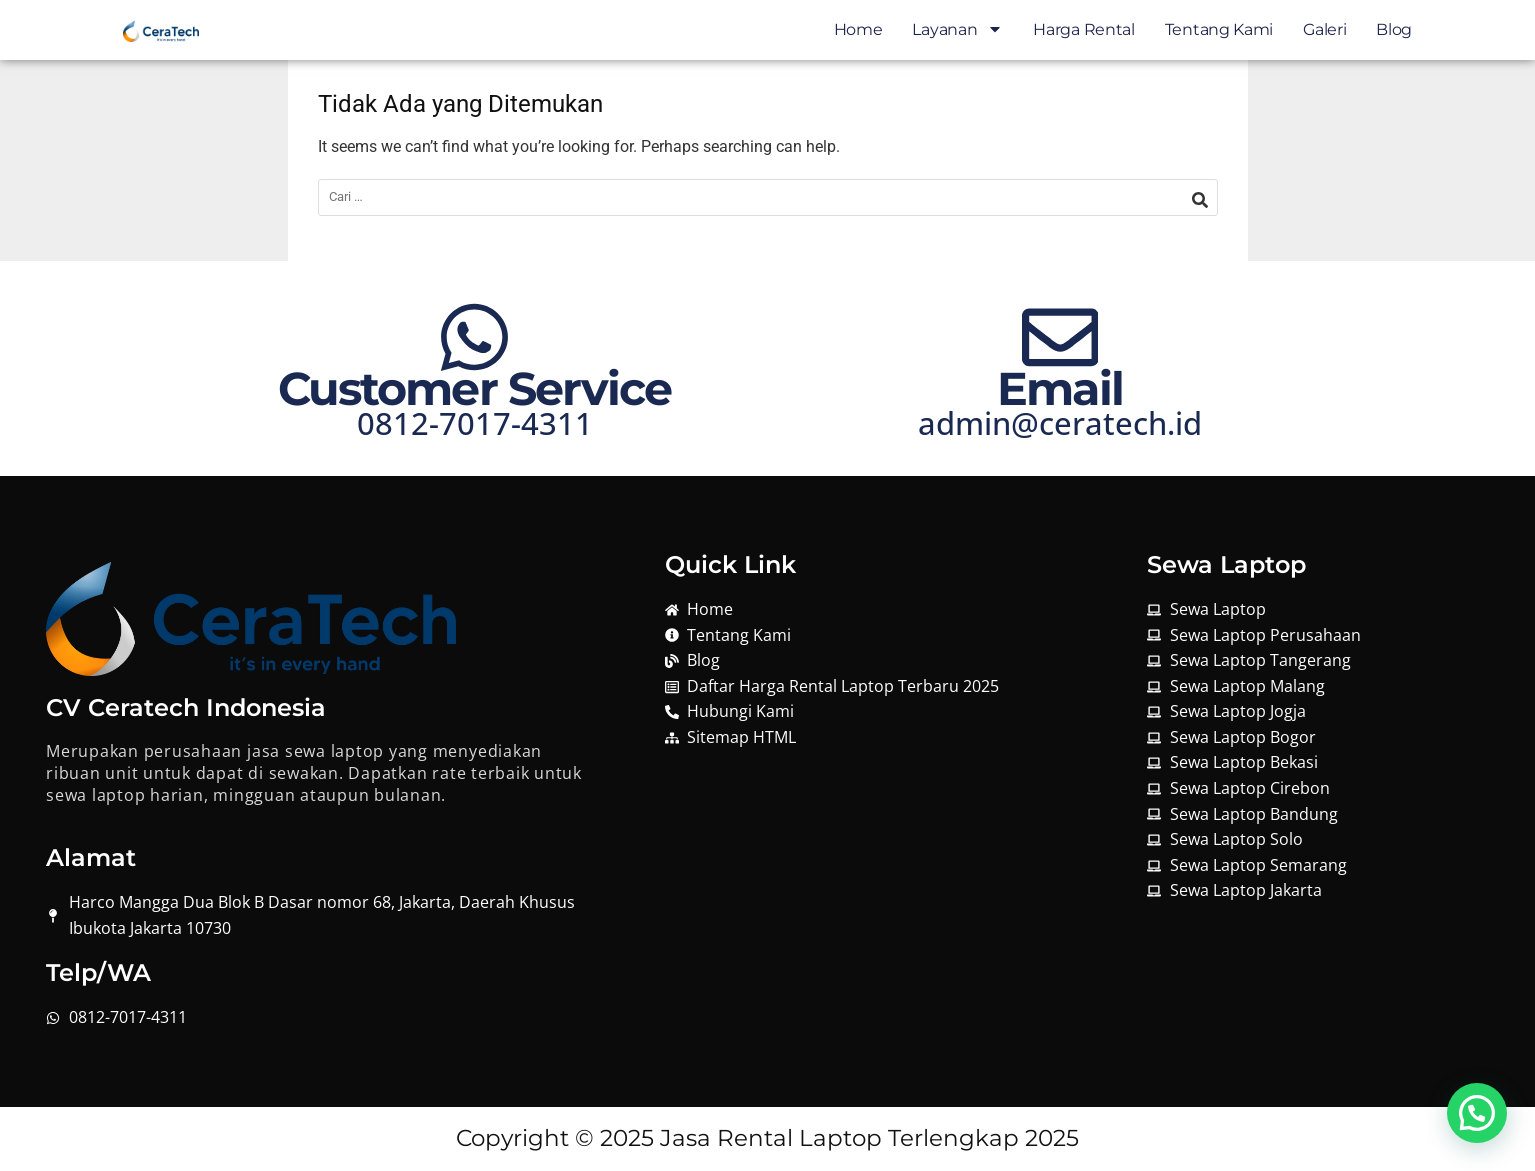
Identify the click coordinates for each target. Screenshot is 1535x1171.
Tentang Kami (1219, 29)
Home (858, 29)
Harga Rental (1083, 29)
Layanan (957, 30)
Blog (1394, 29)
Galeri (1324, 29)
